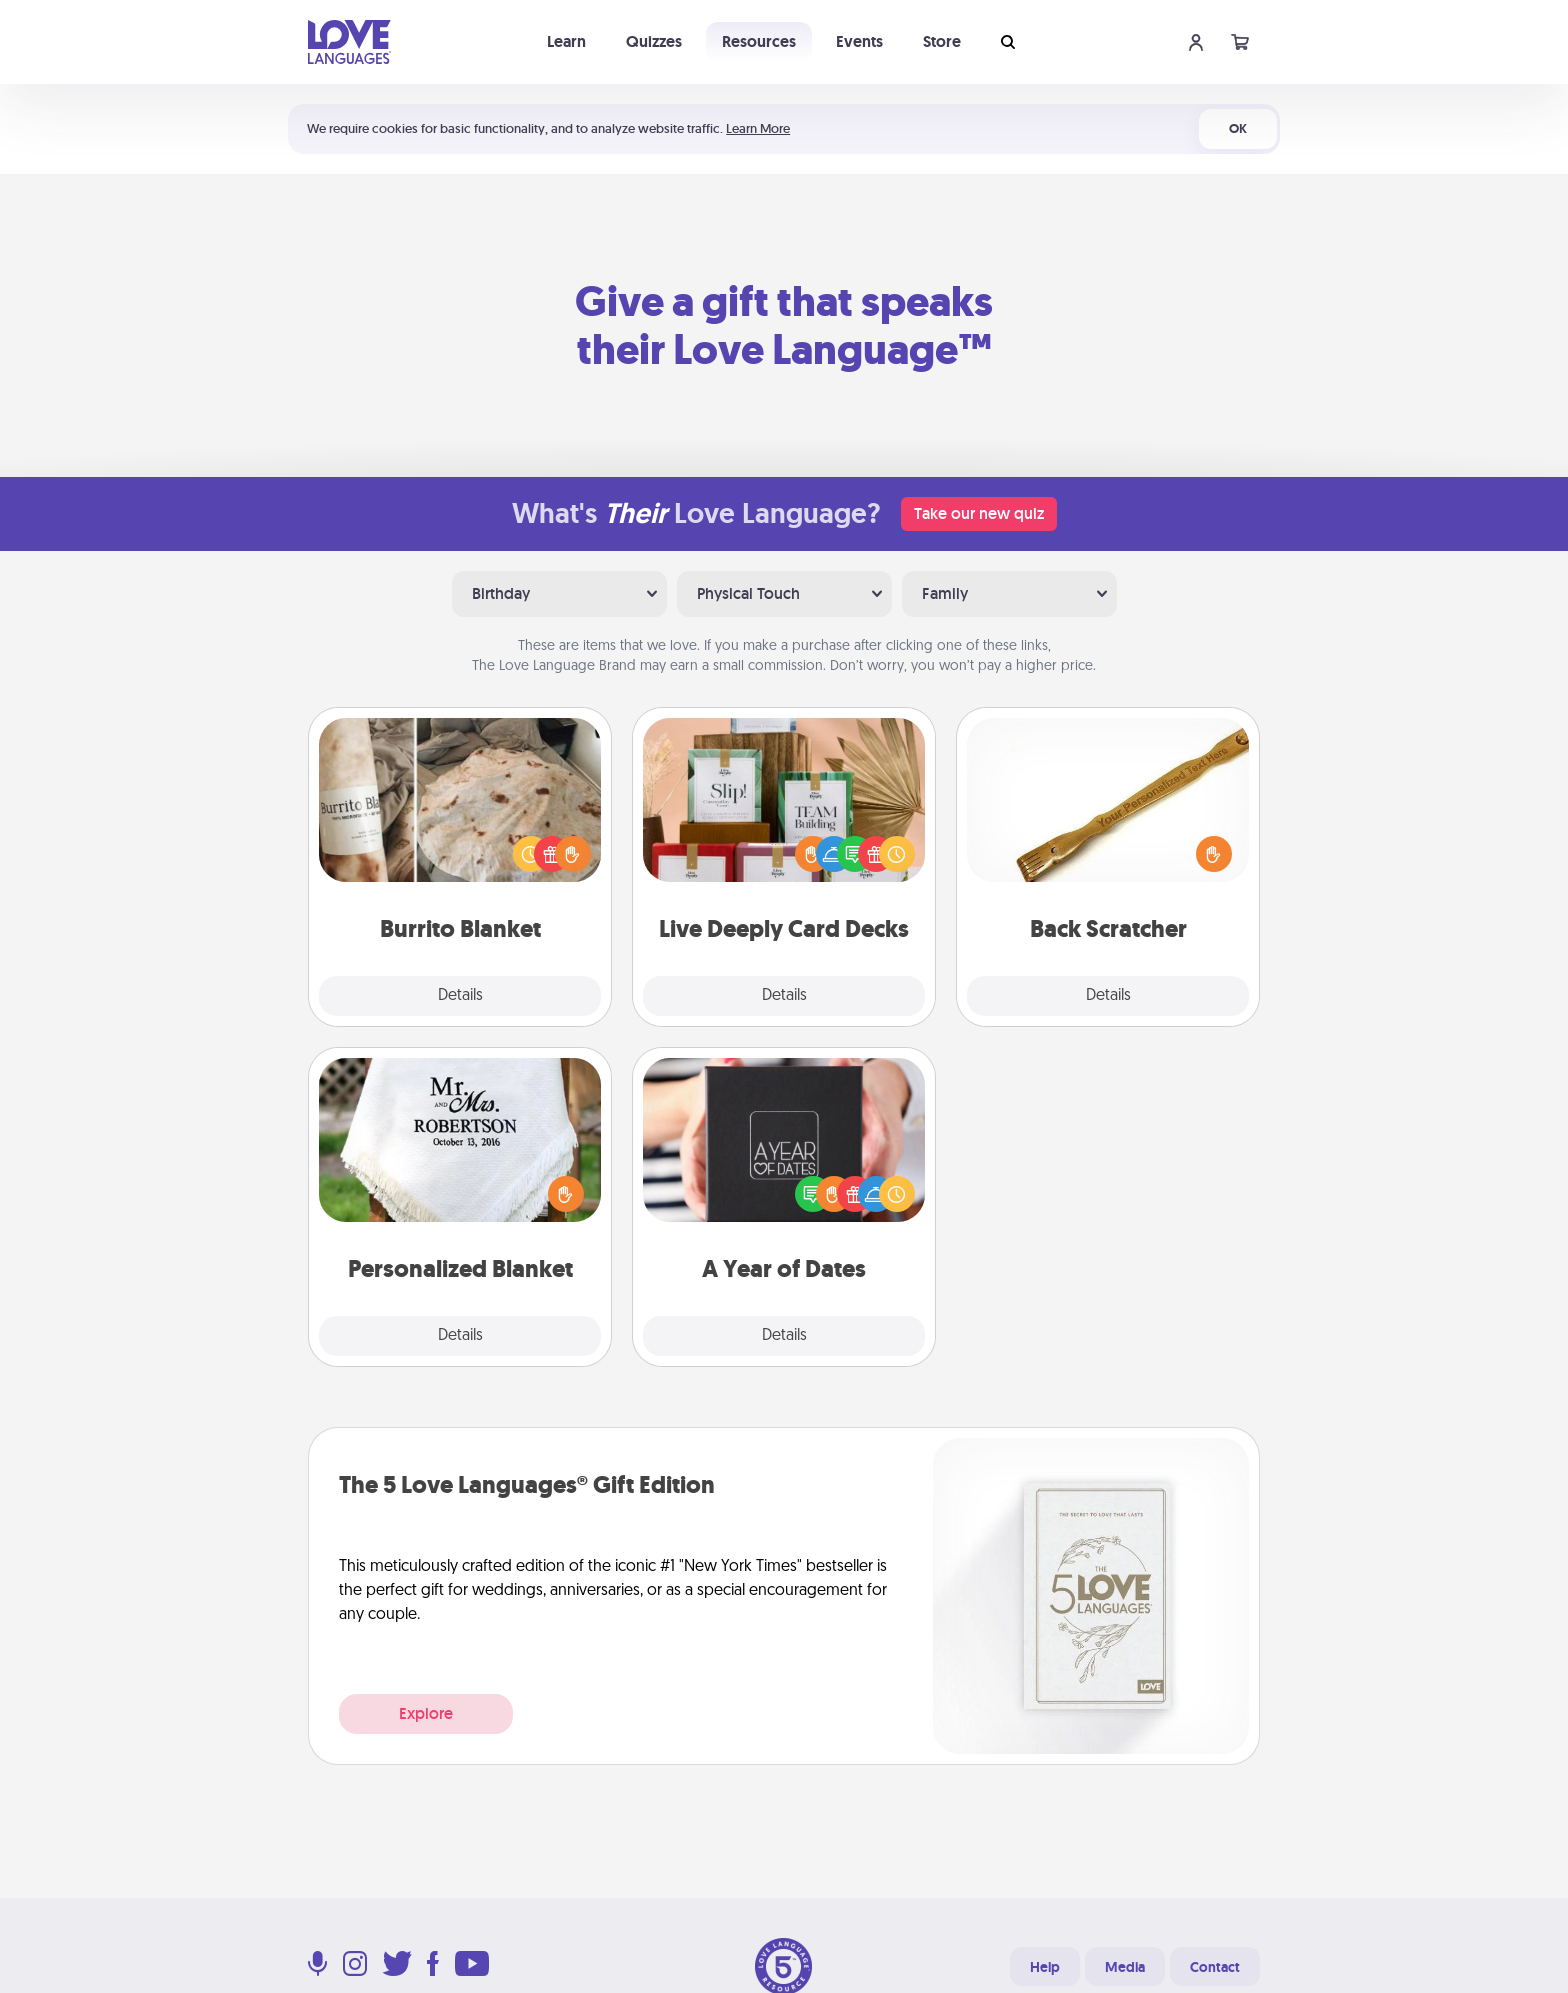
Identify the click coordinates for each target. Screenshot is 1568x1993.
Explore (426, 1713)
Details (460, 996)
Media (1125, 1967)
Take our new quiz (979, 513)
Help (1045, 1967)
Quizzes (654, 41)
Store (942, 41)
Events (859, 41)
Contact (1215, 1967)
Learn (566, 41)
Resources (759, 41)
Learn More (758, 128)
